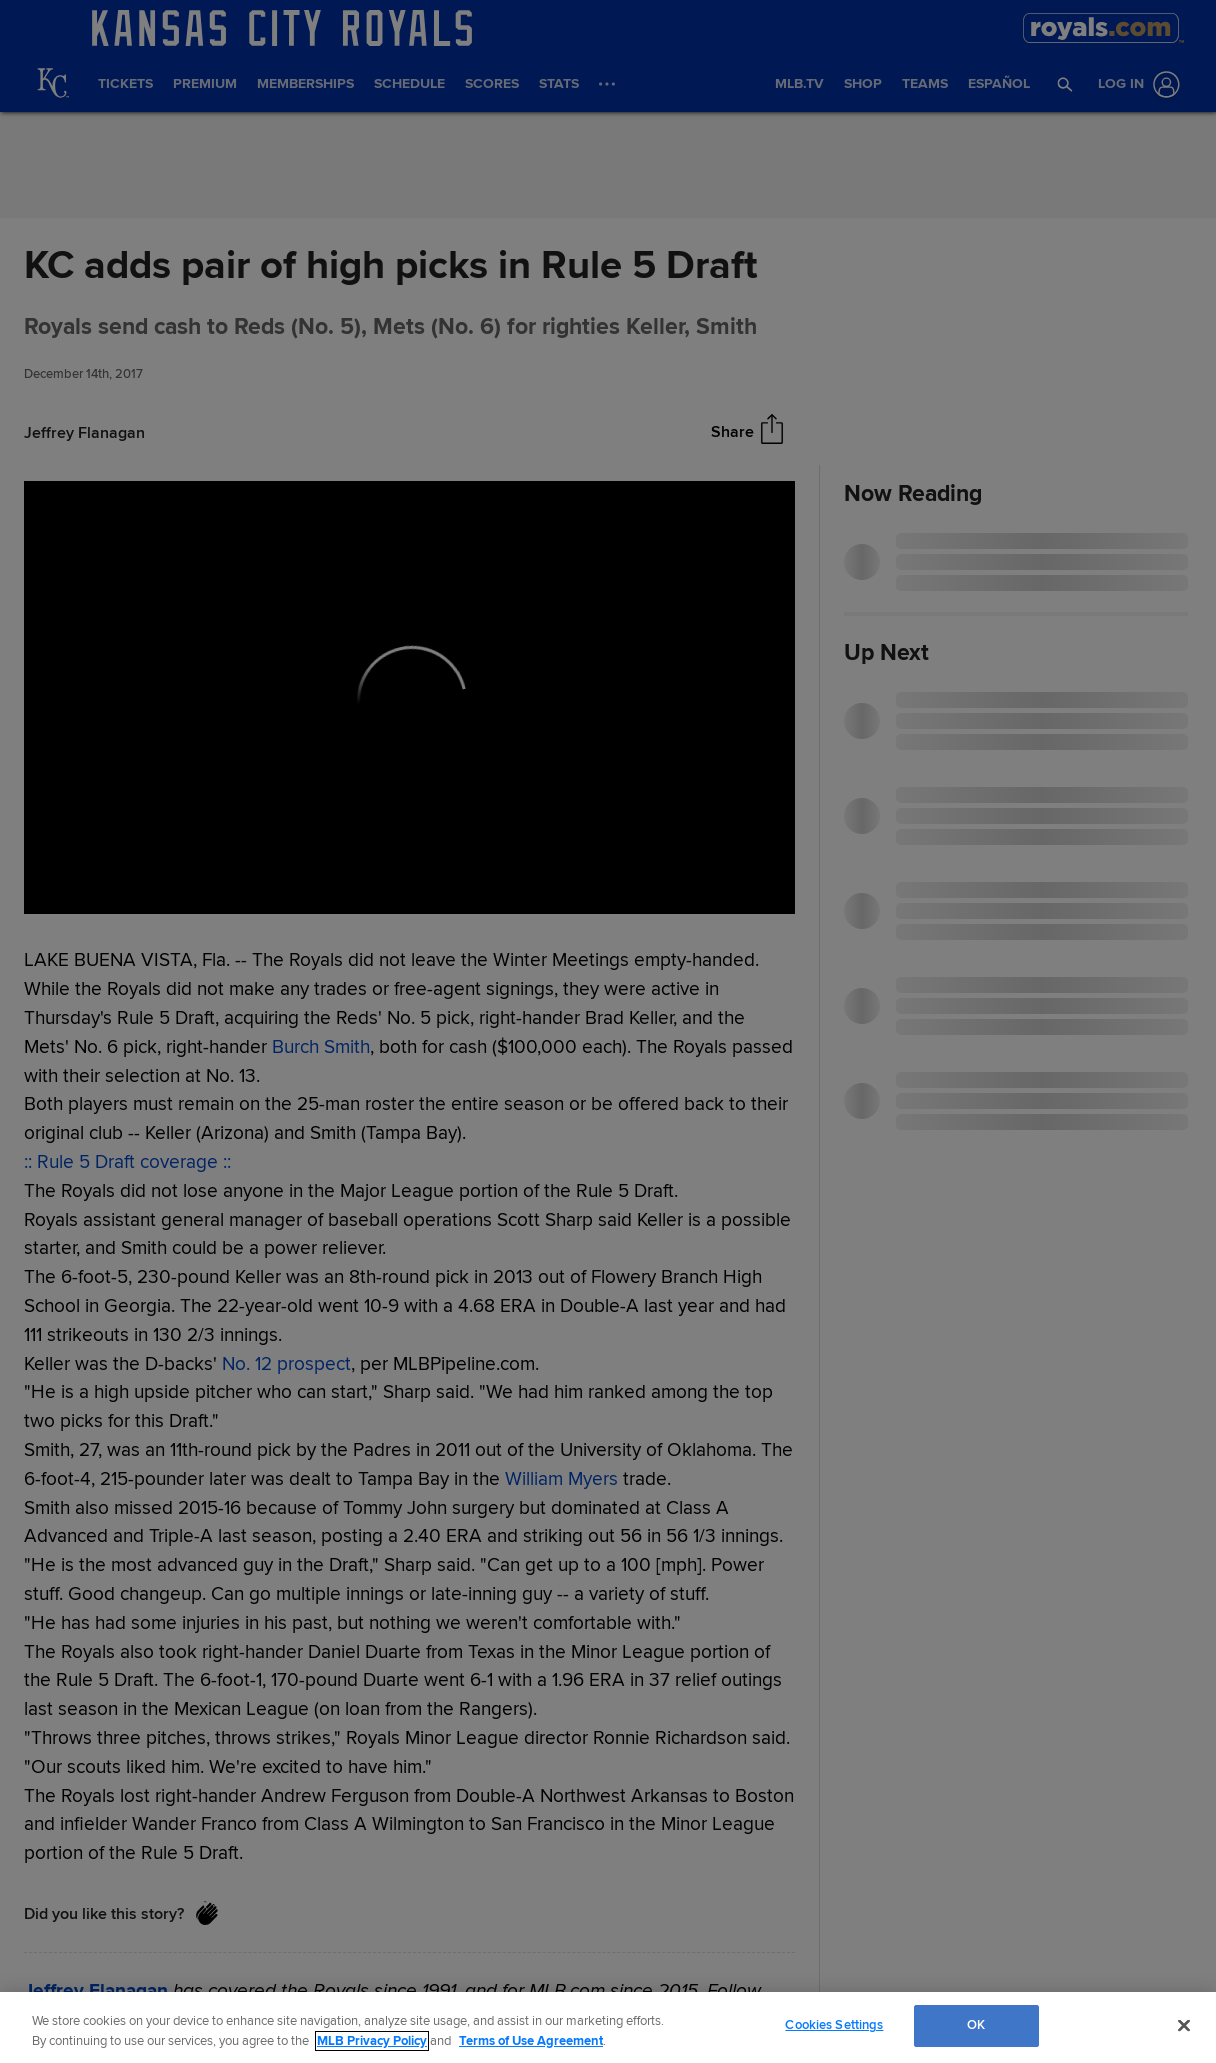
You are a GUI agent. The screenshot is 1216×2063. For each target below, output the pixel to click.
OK (976, 2025)
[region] (608, 2027)
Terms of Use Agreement (531, 2041)
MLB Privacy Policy (372, 2041)
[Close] (1184, 2025)
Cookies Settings (834, 2025)
